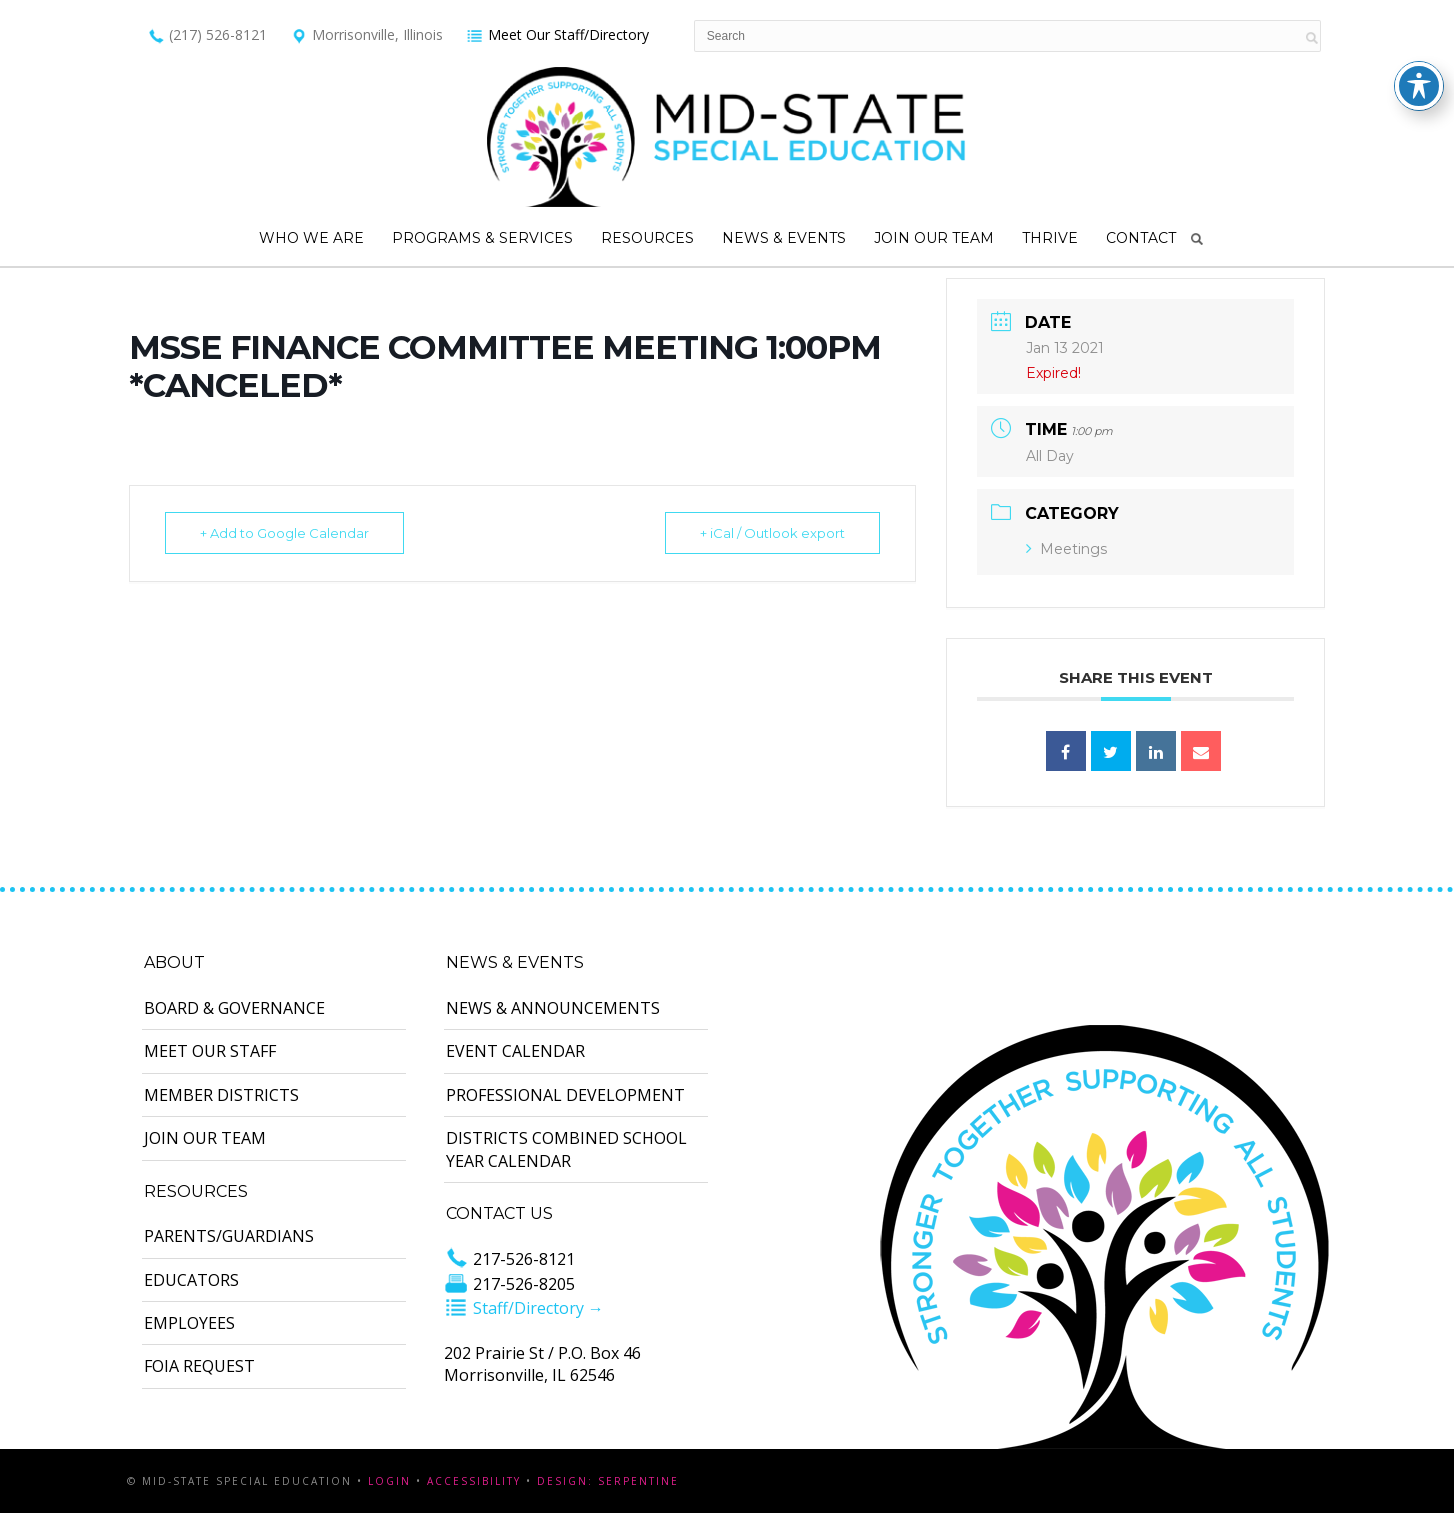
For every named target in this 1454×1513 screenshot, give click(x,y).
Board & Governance (234, 1008)
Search (1197, 239)
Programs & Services (482, 238)
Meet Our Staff (210, 1051)
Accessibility (474, 1481)
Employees (189, 1323)
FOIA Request (199, 1366)
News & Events (784, 238)
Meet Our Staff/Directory (557, 34)
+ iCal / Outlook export (772, 533)
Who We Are (311, 238)
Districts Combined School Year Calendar (566, 1149)
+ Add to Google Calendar (284, 533)
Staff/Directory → (524, 1308)
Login (389, 1481)
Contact (1141, 238)
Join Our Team (934, 238)
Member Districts (221, 1095)
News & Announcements (553, 1008)
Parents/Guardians (229, 1236)
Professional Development (565, 1095)
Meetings (1066, 549)
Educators (191, 1280)
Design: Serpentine (608, 1481)
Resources (647, 238)
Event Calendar (515, 1051)
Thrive (1050, 238)
